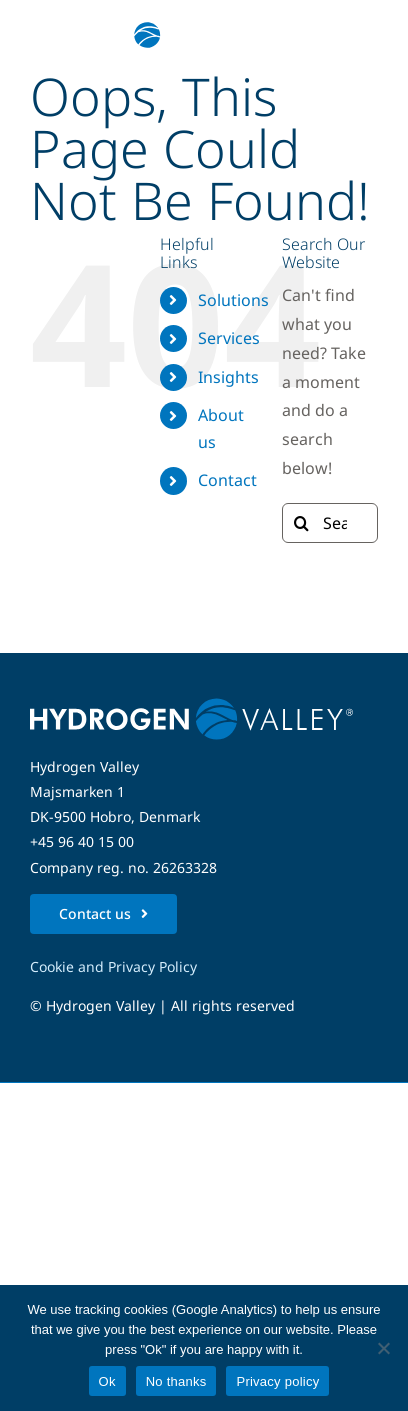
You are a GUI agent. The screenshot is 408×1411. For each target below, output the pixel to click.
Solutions (233, 300)
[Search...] (330, 523)
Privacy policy (277, 1381)
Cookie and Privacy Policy (113, 966)
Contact (227, 480)
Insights (228, 377)
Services (229, 338)
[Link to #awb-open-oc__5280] (351, 35)
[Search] (302, 523)
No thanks (176, 1381)
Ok (107, 1381)
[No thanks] (383, 1348)
